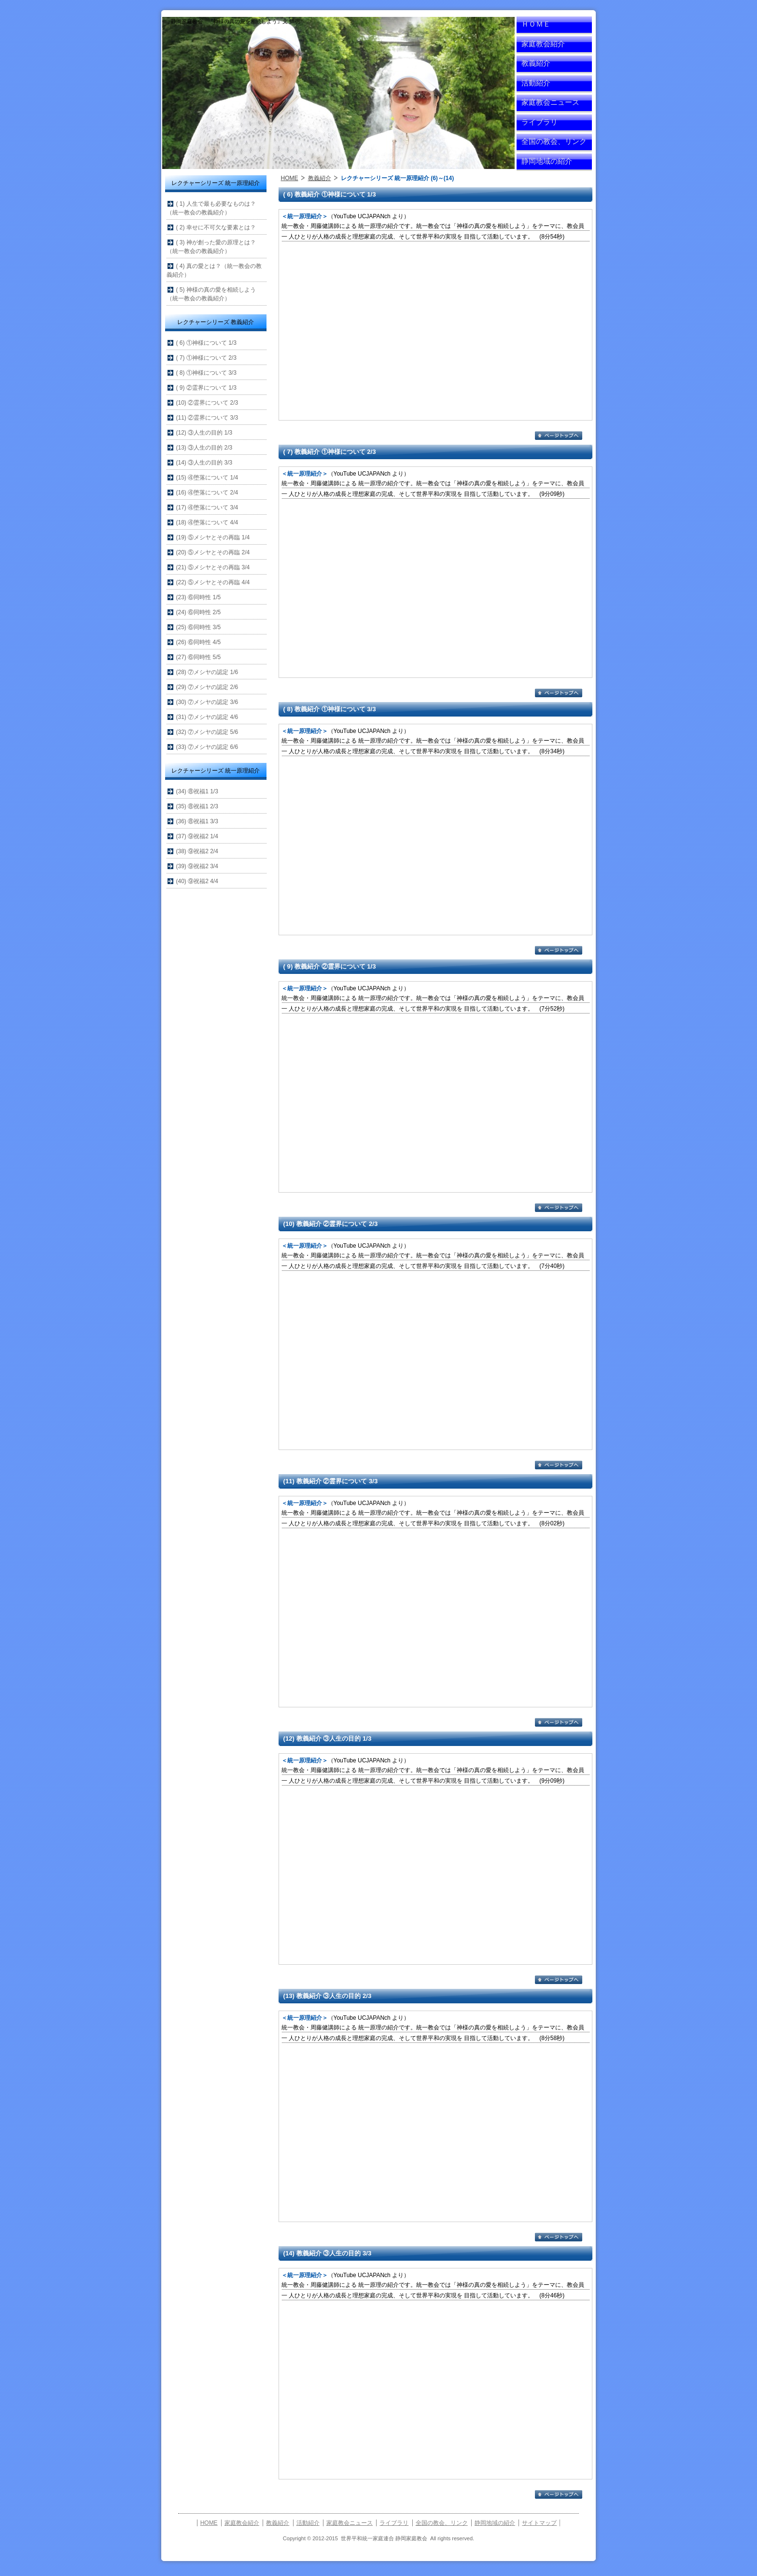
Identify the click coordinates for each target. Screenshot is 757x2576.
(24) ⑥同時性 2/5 (198, 612)
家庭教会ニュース (550, 102)
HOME (289, 178)
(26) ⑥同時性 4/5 (198, 642)
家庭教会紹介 (543, 44)
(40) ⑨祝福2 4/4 (197, 881)
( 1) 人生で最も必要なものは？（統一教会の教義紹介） (211, 208)
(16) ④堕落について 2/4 (207, 492)
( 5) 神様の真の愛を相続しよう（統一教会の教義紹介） (211, 294)
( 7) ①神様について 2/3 (206, 357)
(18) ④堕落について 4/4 (207, 522)
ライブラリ (539, 122)
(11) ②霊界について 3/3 (207, 417)
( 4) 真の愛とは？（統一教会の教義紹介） (214, 270)
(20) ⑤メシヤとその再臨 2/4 (213, 552)
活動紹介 (535, 83)
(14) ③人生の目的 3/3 (204, 462)
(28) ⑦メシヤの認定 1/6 (207, 672)
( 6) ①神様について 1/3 (206, 342)
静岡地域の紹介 (546, 161)
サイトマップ (539, 2523)
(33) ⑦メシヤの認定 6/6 (207, 747)
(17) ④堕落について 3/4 (207, 507)
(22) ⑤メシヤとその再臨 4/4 (213, 582)
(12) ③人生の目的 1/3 (204, 432)
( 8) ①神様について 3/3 (206, 372)
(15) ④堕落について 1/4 (207, 477)
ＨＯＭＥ (535, 24)
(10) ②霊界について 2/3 (207, 402)
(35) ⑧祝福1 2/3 (197, 806)
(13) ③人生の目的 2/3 (204, 447)
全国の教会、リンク (554, 141)
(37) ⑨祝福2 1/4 (197, 836)
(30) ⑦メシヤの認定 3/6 (207, 702)
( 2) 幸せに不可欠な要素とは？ (216, 227)
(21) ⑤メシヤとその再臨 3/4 (213, 567)
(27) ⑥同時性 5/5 (198, 657)
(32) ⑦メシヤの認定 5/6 (207, 732)
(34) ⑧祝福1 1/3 (197, 791)
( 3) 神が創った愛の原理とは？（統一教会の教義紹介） (211, 246)
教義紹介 (535, 63)
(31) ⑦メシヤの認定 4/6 (207, 717)
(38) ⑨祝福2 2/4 (197, 851)
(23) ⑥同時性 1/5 (198, 597)
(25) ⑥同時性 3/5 (198, 627)
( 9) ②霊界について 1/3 (206, 387)
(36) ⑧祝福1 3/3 (197, 821)
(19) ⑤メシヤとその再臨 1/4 (213, 537)
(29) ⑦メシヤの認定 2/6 (207, 687)
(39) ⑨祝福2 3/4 (197, 866)
